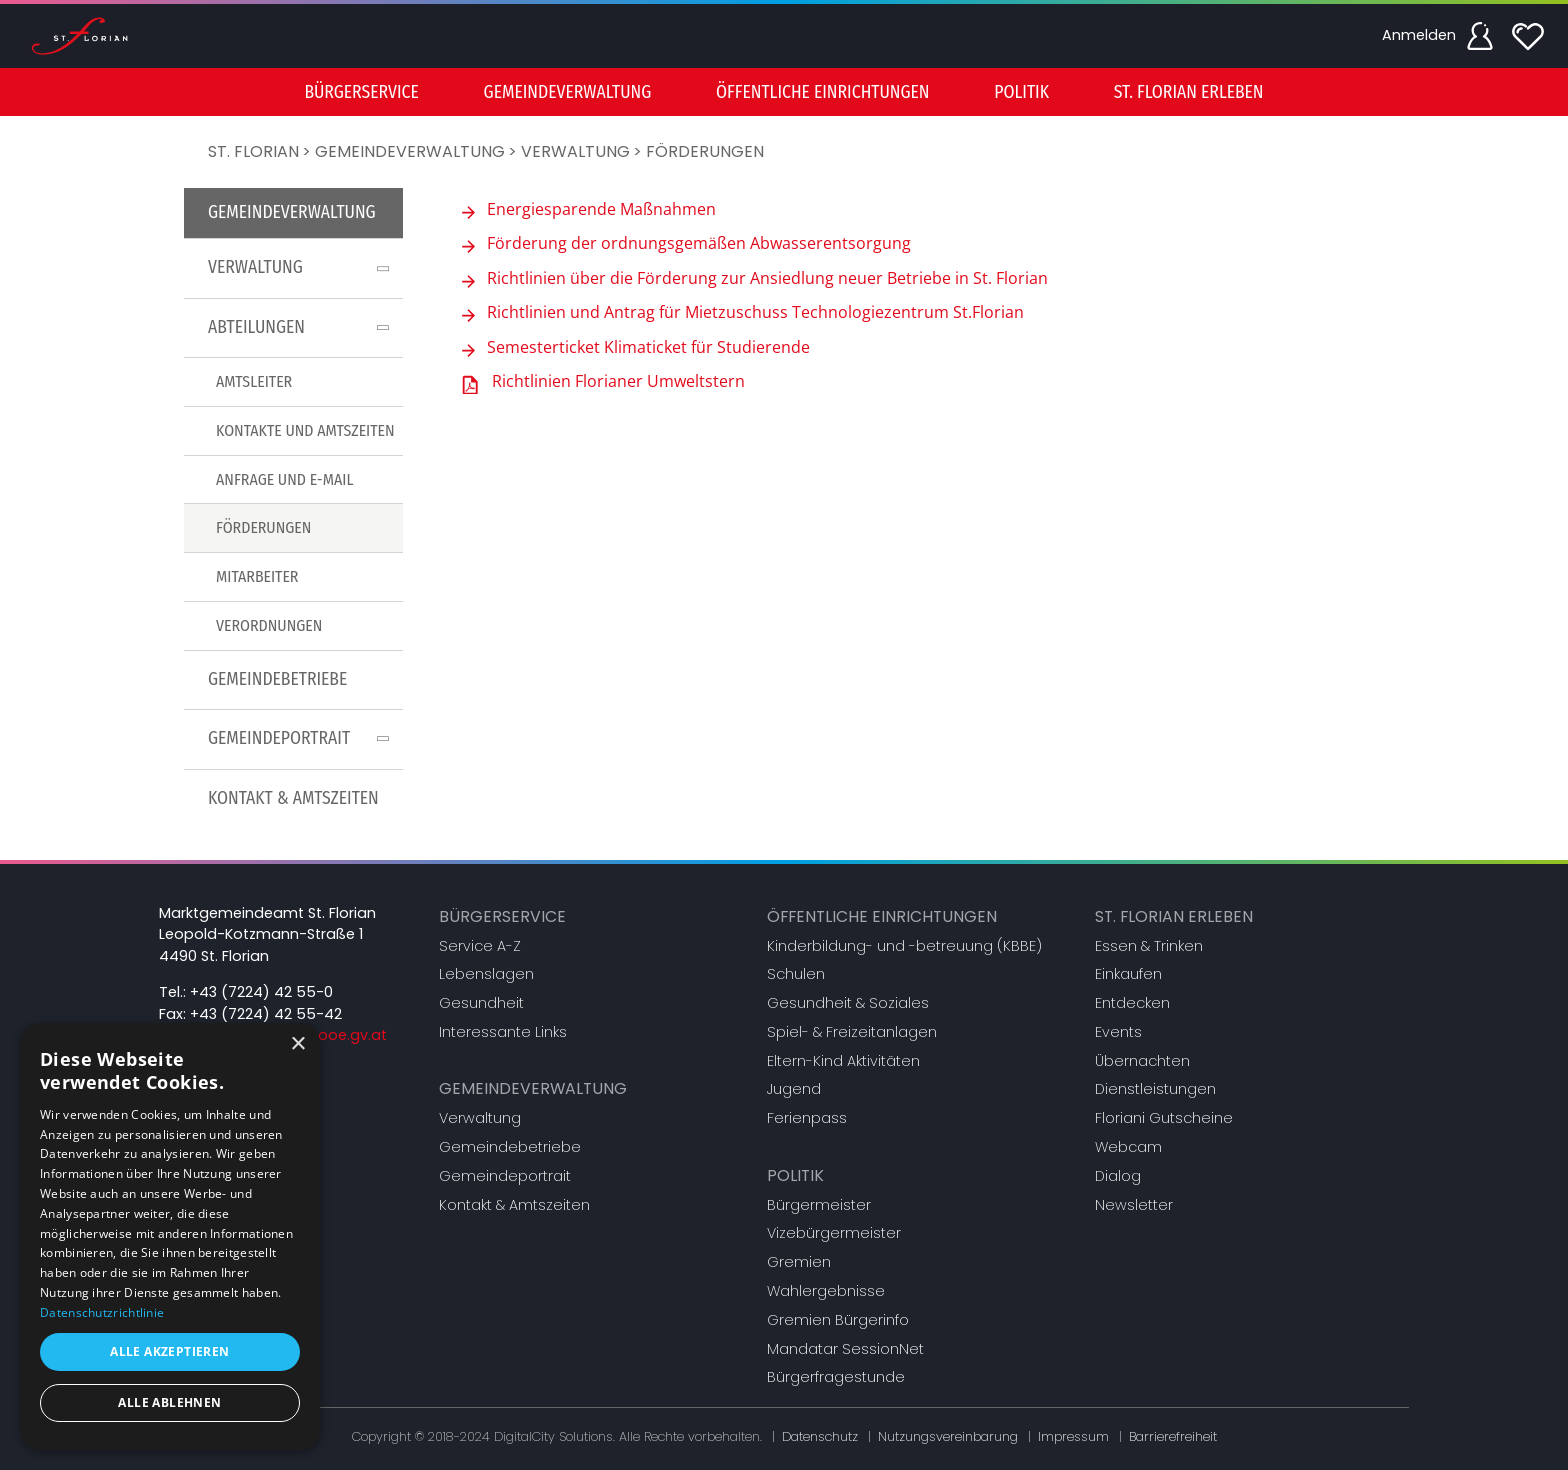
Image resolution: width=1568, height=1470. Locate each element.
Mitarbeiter (257, 576)
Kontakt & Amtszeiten (293, 798)
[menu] (784, 92)
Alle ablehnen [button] (169, 1402)
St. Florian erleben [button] (1189, 92)
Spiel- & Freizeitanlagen (852, 1032)
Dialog (1118, 1176)
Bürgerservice (502, 916)
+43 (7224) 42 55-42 (266, 1014)
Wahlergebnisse (826, 1291)
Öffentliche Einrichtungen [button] (822, 92)
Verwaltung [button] (302, 267)
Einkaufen (1128, 974)
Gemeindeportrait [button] (302, 738)
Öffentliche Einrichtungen (882, 916)
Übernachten (1142, 1061)
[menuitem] (361, 92)
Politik (795, 1175)
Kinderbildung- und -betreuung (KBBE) (904, 946)
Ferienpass (807, 1118)
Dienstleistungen (1155, 1089)
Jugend (794, 1089)
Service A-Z (480, 946)
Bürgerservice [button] (361, 92)
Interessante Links (503, 1032)
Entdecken (1132, 1003)
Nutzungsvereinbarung (948, 1436)
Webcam (1128, 1147)
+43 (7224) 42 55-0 (261, 992)
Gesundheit (481, 1003)
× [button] (297, 1044)
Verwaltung (575, 151)
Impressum (1073, 1436)
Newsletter (1134, 1205)
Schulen (796, 974)
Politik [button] (1021, 92)
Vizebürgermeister (834, 1233)
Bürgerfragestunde (836, 1377)
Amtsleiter (254, 381)
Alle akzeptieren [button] (169, 1351)
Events (1118, 1032)
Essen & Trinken (1149, 946)
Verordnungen (269, 625)
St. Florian (253, 151)
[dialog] (170, 1236)
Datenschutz (820, 1436)
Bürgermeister (819, 1205)
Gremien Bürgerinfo (838, 1320)
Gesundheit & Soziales (848, 1003)
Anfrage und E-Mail (284, 479)
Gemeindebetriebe (277, 679)
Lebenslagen (486, 974)
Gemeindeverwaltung (410, 151)
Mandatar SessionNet (845, 1349)
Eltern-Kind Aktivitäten (843, 1061)
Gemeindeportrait (505, 1176)
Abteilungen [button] (302, 327)
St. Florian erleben (1174, 916)
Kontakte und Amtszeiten (305, 430)
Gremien (799, 1262)
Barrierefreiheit (1173, 1436)
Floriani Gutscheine (1164, 1118)
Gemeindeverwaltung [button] (568, 92)
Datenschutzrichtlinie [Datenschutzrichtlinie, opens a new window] (102, 1312)
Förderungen (705, 151)
